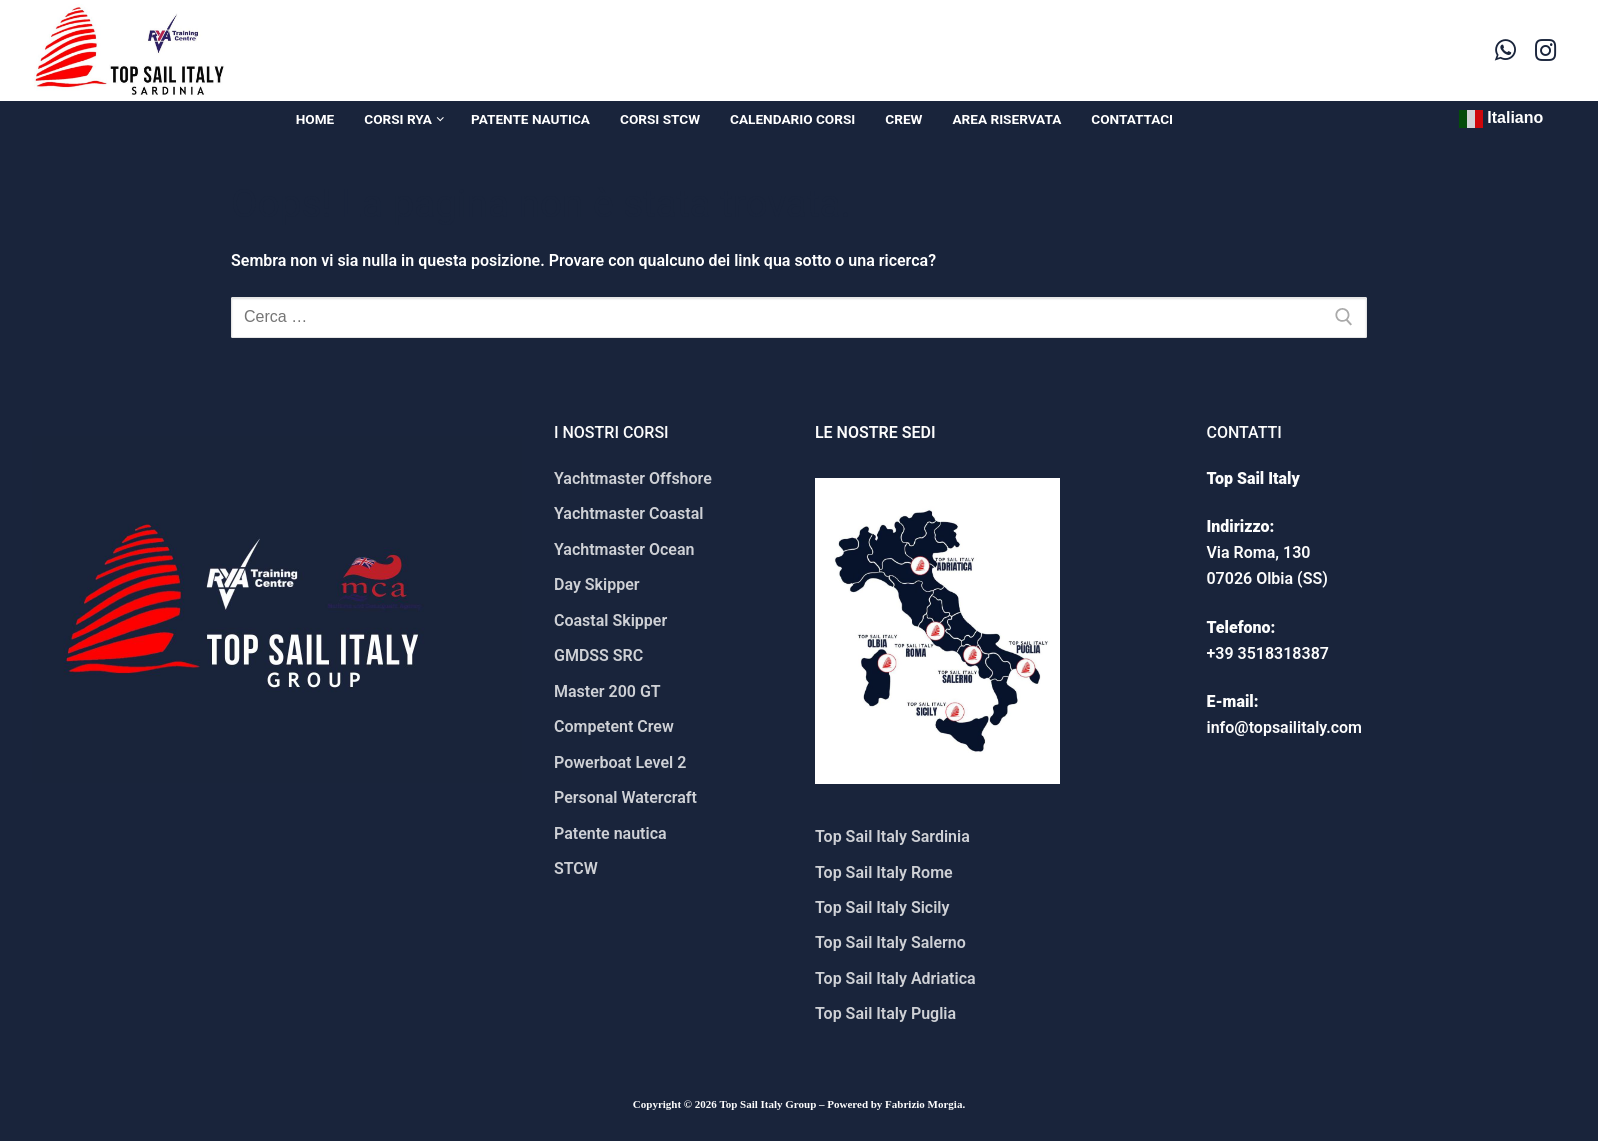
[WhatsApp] (1506, 50)
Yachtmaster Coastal (628, 513)
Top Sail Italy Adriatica (895, 978)
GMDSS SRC (598, 655)
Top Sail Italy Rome (884, 872)
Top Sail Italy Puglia (885, 1013)
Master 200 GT (607, 691)
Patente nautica (610, 833)
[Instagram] (1546, 50)
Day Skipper (597, 584)
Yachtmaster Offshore (633, 478)
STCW (576, 868)
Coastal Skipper (610, 620)
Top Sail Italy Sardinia (892, 836)
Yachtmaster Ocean (624, 549)
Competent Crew (614, 726)
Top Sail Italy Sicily (882, 907)
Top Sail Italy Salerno (890, 942)
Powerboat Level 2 (620, 762)
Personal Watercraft (625, 797)
